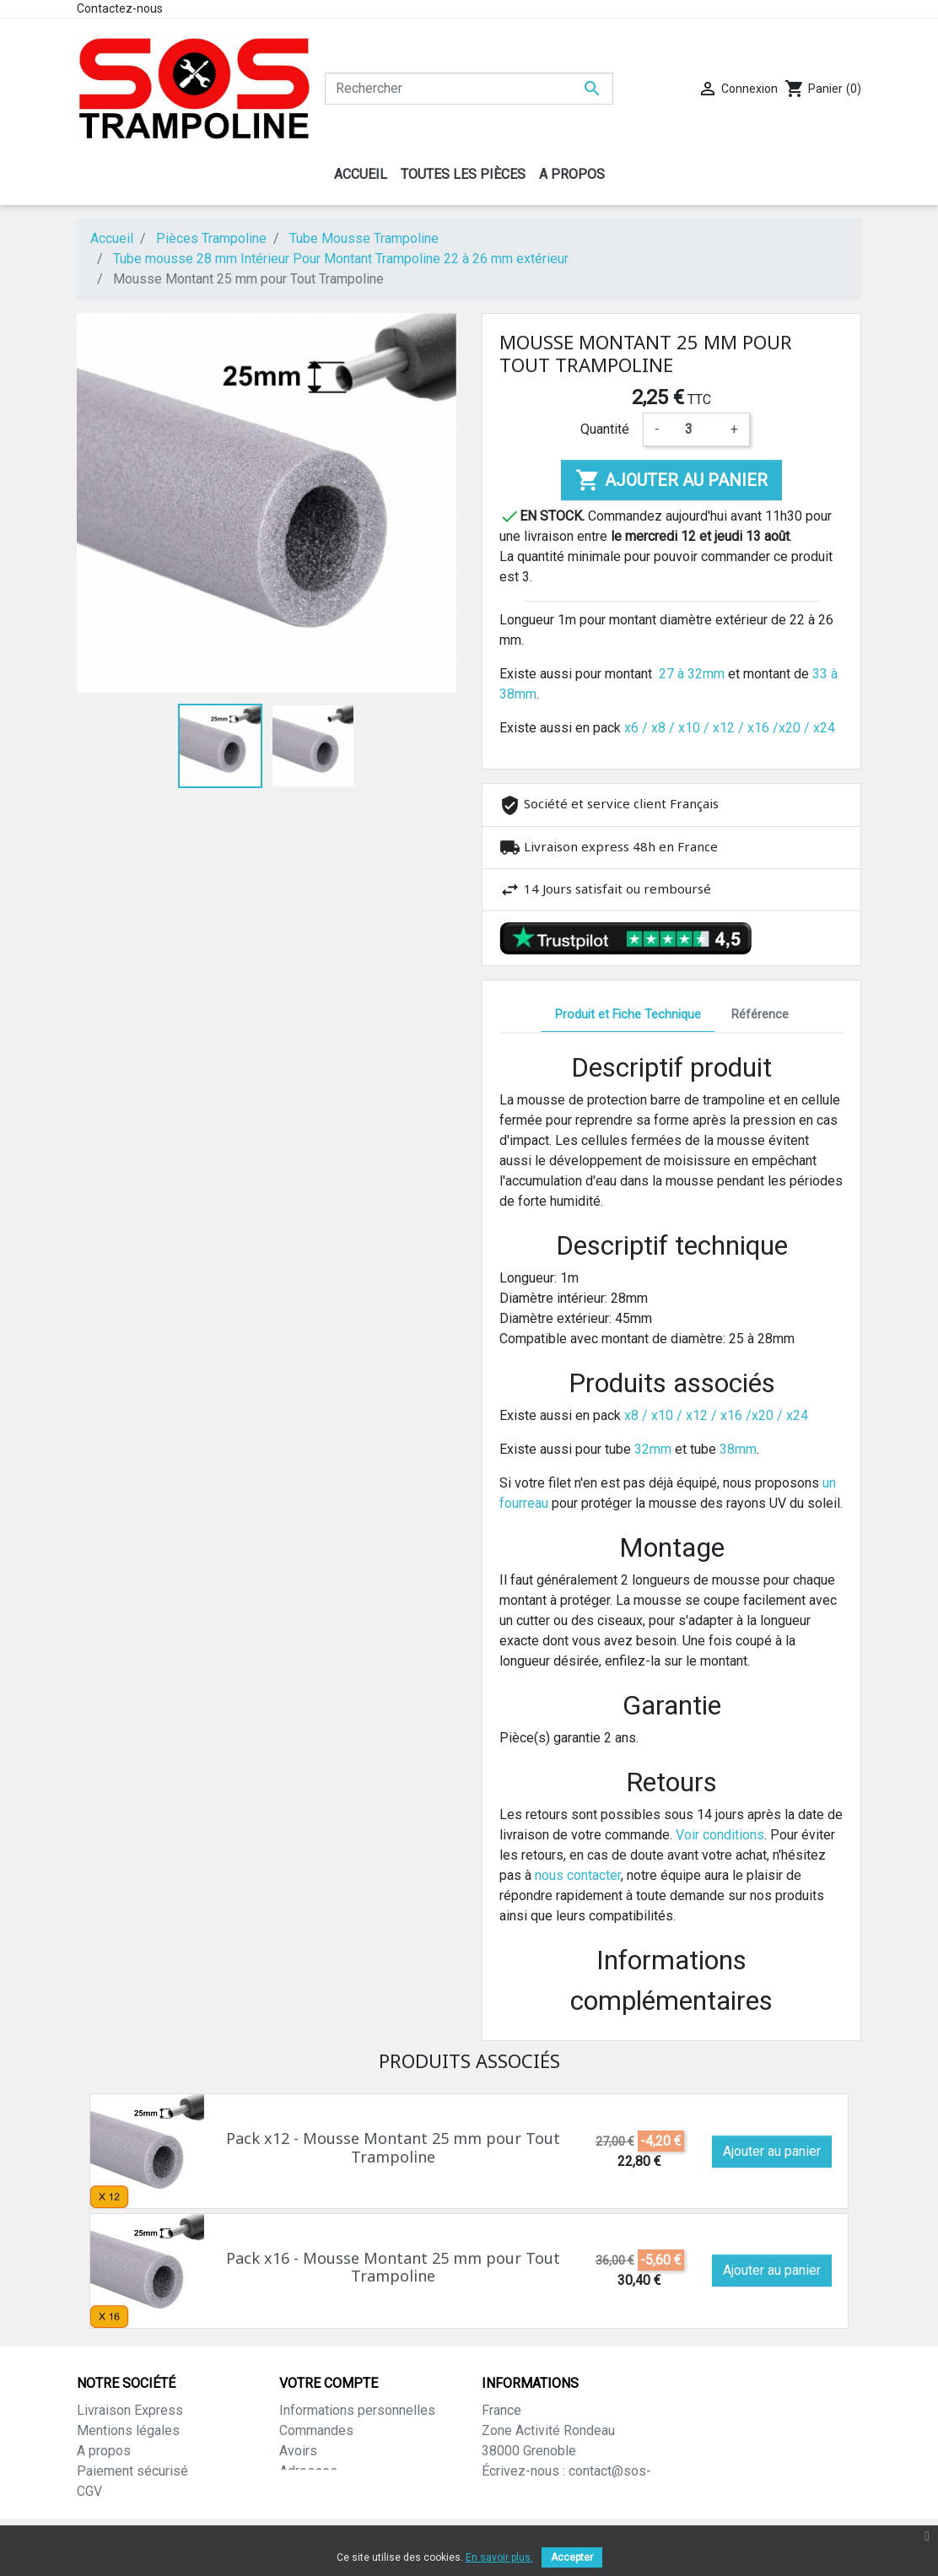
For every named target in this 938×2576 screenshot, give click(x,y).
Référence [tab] (760, 1014)
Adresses (308, 2471)
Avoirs (298, 2451)
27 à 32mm (692, 674)
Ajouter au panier (671, 480)
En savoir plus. (499, 2557)
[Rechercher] (469, 89)
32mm (652, 1449)
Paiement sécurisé (132, 2471)
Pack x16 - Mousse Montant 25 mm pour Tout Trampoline (393, 2267)
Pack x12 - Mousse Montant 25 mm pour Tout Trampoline (393, 2147)
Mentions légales (128, 2430)
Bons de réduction (332, 2491)
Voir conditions (720, 1835)
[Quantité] (695, 429)
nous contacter (578, 1875)
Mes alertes (315, 2511)
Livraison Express (130, 2410)
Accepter (572, 2557)
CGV (89, 2491)
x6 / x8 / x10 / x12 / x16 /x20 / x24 (729, 728)
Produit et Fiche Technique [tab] (628, 1014)
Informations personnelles (357, 2410)
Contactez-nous (120, 8)
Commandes (316, 2430)
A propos (104, 2451)
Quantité (604, 429)
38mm (738, 1449)
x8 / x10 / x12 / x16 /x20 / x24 (716, 1415)
